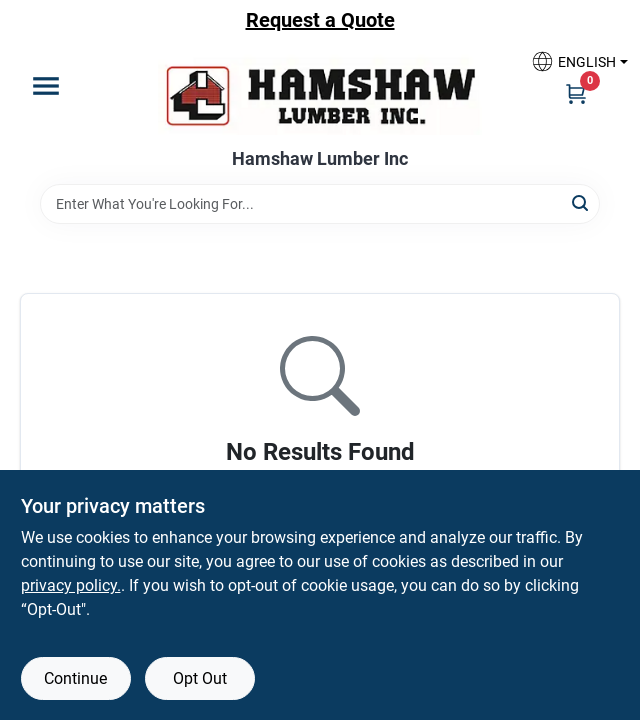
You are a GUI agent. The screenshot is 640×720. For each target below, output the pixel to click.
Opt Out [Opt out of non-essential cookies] (200, 678)
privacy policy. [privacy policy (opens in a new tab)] (71, 585)
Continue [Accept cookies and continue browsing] (75, 678)
